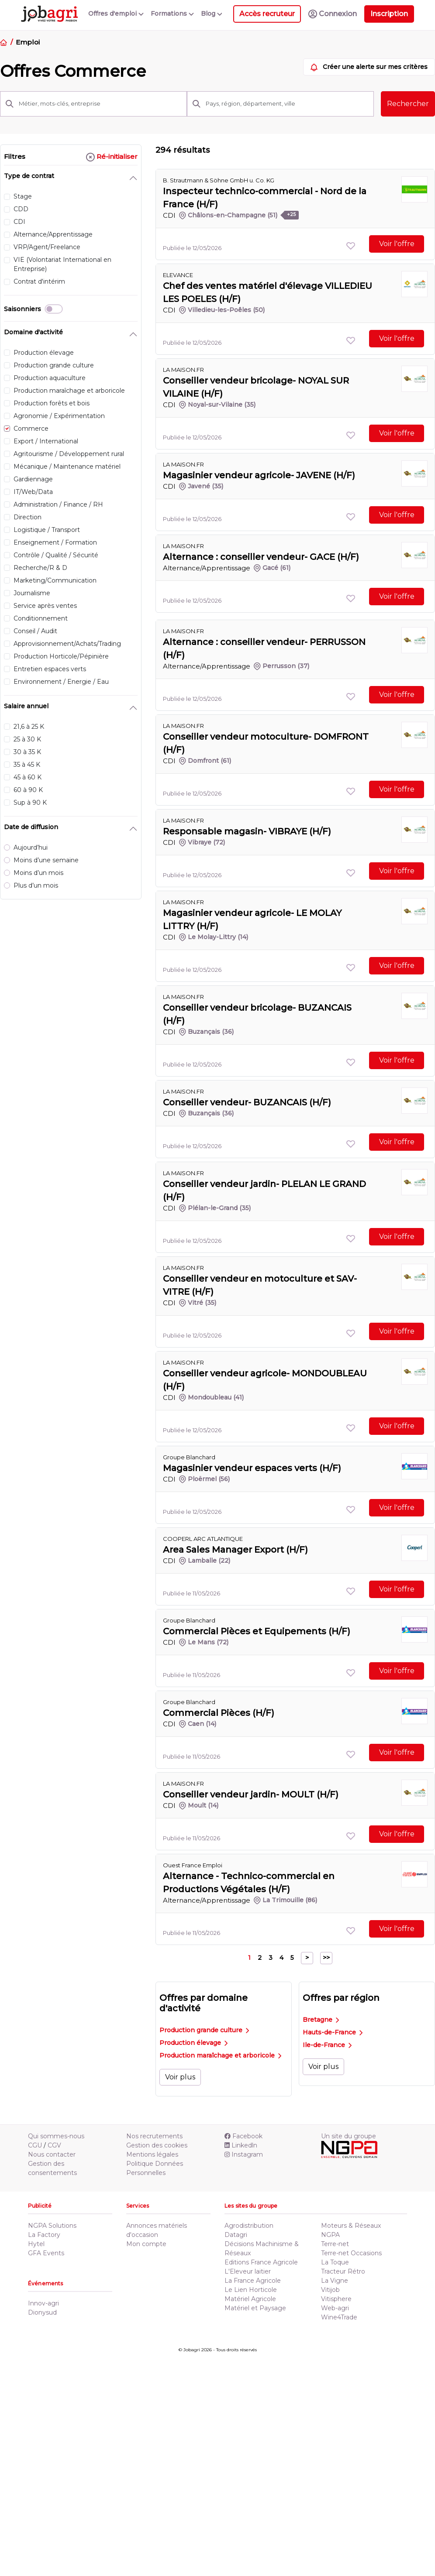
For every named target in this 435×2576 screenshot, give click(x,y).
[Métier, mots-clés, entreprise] (100, 104)
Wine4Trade (339, 2317)
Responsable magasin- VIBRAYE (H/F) (247, 831)
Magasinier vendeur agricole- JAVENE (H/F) (259, 475)
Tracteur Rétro (343, 2271)
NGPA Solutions (52, 2226)
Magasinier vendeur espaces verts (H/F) (252, 1468)
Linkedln (240, 2145)
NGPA (330, 2235)
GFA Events (46, 2253)
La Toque (335, 2262)
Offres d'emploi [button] (116, 13)
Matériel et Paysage (255, 2308)
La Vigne (334, 2280)
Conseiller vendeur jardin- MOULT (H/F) (250, 1794)
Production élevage (193, 2043)
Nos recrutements (154, 2136)
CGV (54, 2145)
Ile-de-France (327, 2045)
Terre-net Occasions (351, 2253)
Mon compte (146, 2244)
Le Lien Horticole (250, 2290)
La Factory (44, 2235)
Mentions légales (152, 2154)
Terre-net (335, 2244)
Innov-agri (43, 2303)
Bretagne (321, 2020)
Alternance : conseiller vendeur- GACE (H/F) (261, 557)
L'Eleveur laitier (247, 2271)
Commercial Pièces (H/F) (218, 1713)
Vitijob (330, 2290)
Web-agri (335, 2308)
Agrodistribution (248, 2226)
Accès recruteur (267, 14)
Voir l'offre (396, 244)
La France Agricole (252, 2280)
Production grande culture (204, 2030)
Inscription (389, 14)
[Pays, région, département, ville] (287, 104)
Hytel (36, 2244)
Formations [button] (172, 13)
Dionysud (42, 2312)
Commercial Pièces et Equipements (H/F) (256, 1631)
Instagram (243, 2154)
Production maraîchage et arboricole (220, 2055)
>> (326, 1958)
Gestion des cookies (156, 2145)
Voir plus (180, 2077)
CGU (35, 2145)
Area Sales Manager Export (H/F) (235, 1549)
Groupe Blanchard (189, 1457)
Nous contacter (52, 2154)
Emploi (27, 42)
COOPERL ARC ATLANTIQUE (203, 1538)
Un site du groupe (348, 2136)
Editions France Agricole (261, 2262)
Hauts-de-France (332, 2032)
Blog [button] (211, 13)
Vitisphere (336, 2299)
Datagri (235, 2235)
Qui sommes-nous (56, 2136)
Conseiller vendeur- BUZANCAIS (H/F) (247, 1102)
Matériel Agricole (250, 2299)
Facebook (243, 2136)
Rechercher (408, 103)
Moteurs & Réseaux (351, 2226)
